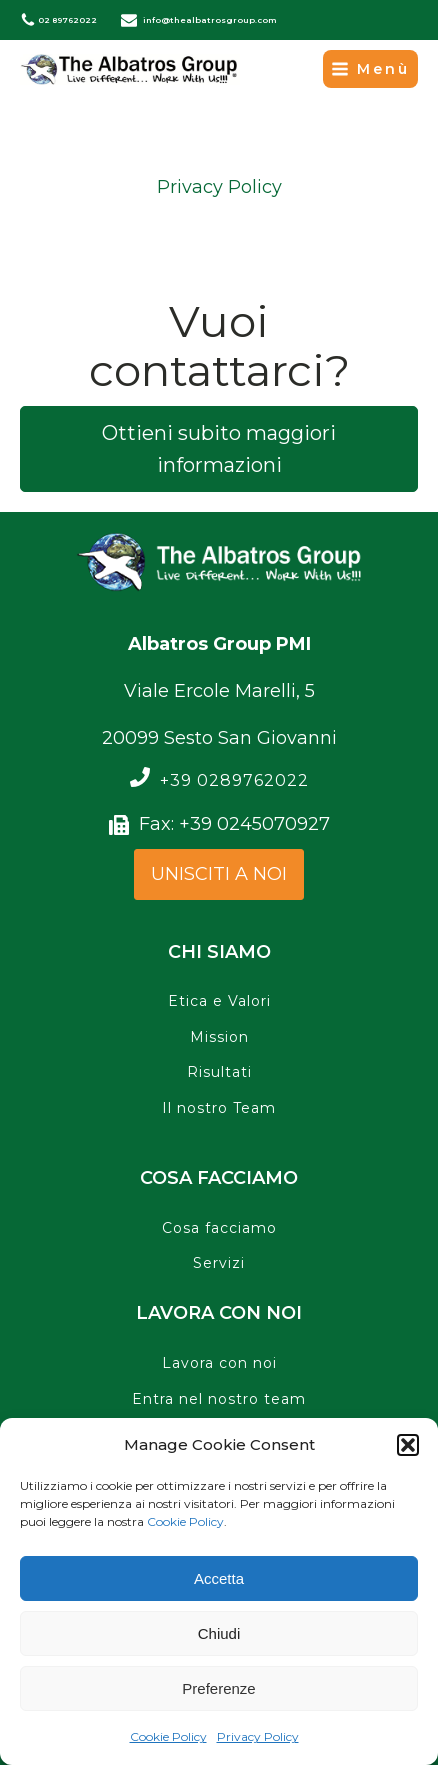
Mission (219, 1037)
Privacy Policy (258, 1736)
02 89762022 (67, 20)
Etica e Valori (219, 1001)
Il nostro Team (219, 1108)
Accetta (219, 1578)
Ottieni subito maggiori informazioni (219, 449)
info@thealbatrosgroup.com (210, 20)
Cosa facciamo (219, 1228)
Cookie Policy (185, 1521)
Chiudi (219, 1633)
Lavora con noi (219, 1363)
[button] (408, 1445)
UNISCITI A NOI (219, 874)
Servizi (219, 1263)
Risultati (219, 1072)
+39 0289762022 (234, 781)
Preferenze (218, 1688)
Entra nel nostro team (219, 1399)
